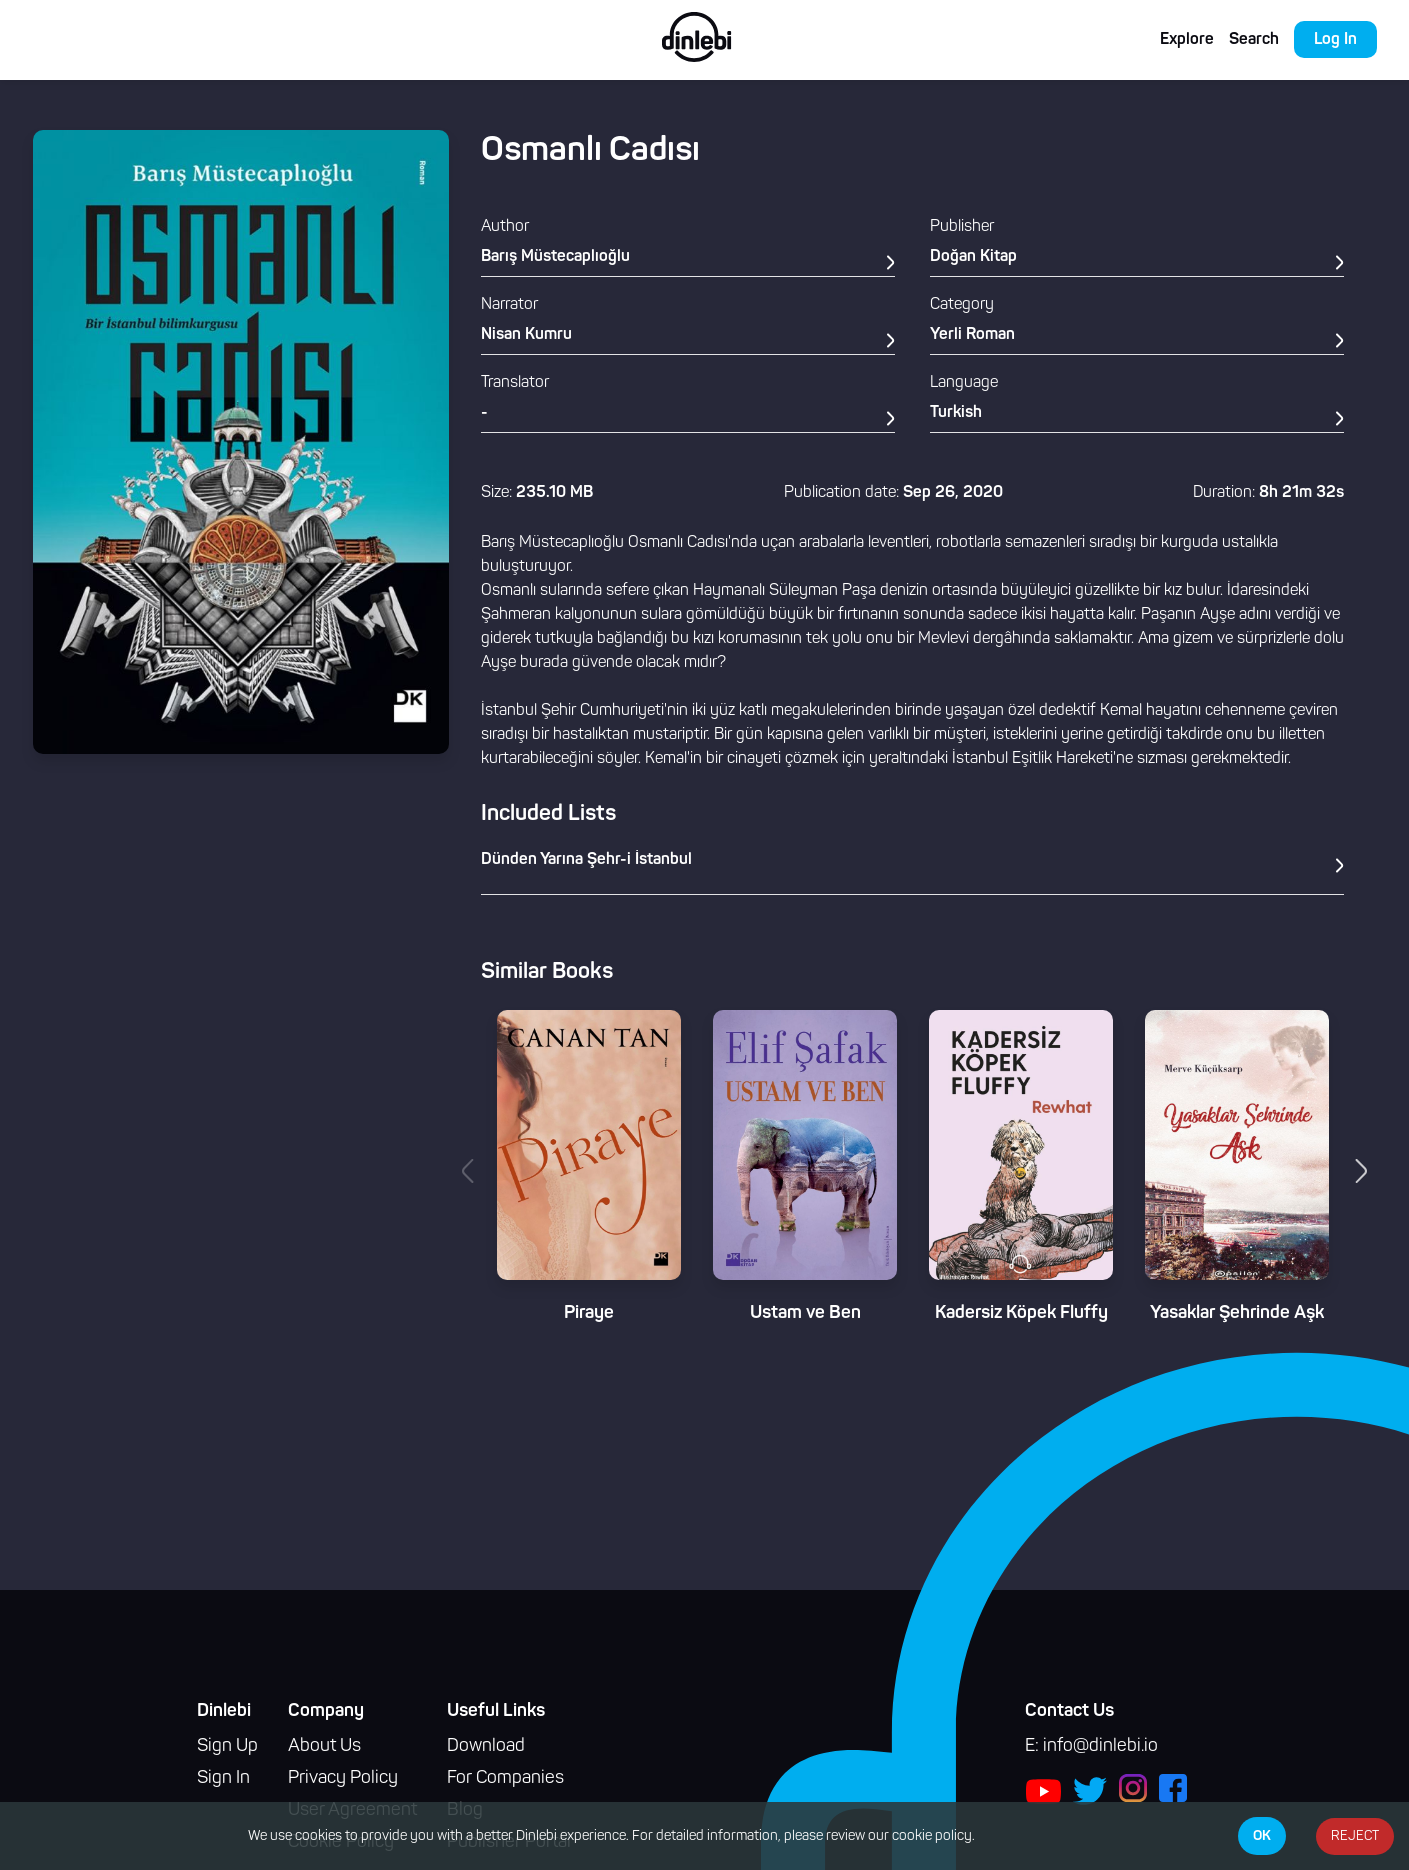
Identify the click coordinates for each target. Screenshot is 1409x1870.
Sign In (223, 1778)
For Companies (505, 1778)
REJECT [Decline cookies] (1355, 1836)
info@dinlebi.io (1100, 1746)
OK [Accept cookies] (1262, 1836)
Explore (1187, 40)
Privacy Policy (343, 1778)
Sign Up (227, 1746)
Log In (1335, 40)
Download (486, 1746)
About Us (324, 1746)
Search (1254, 40)
